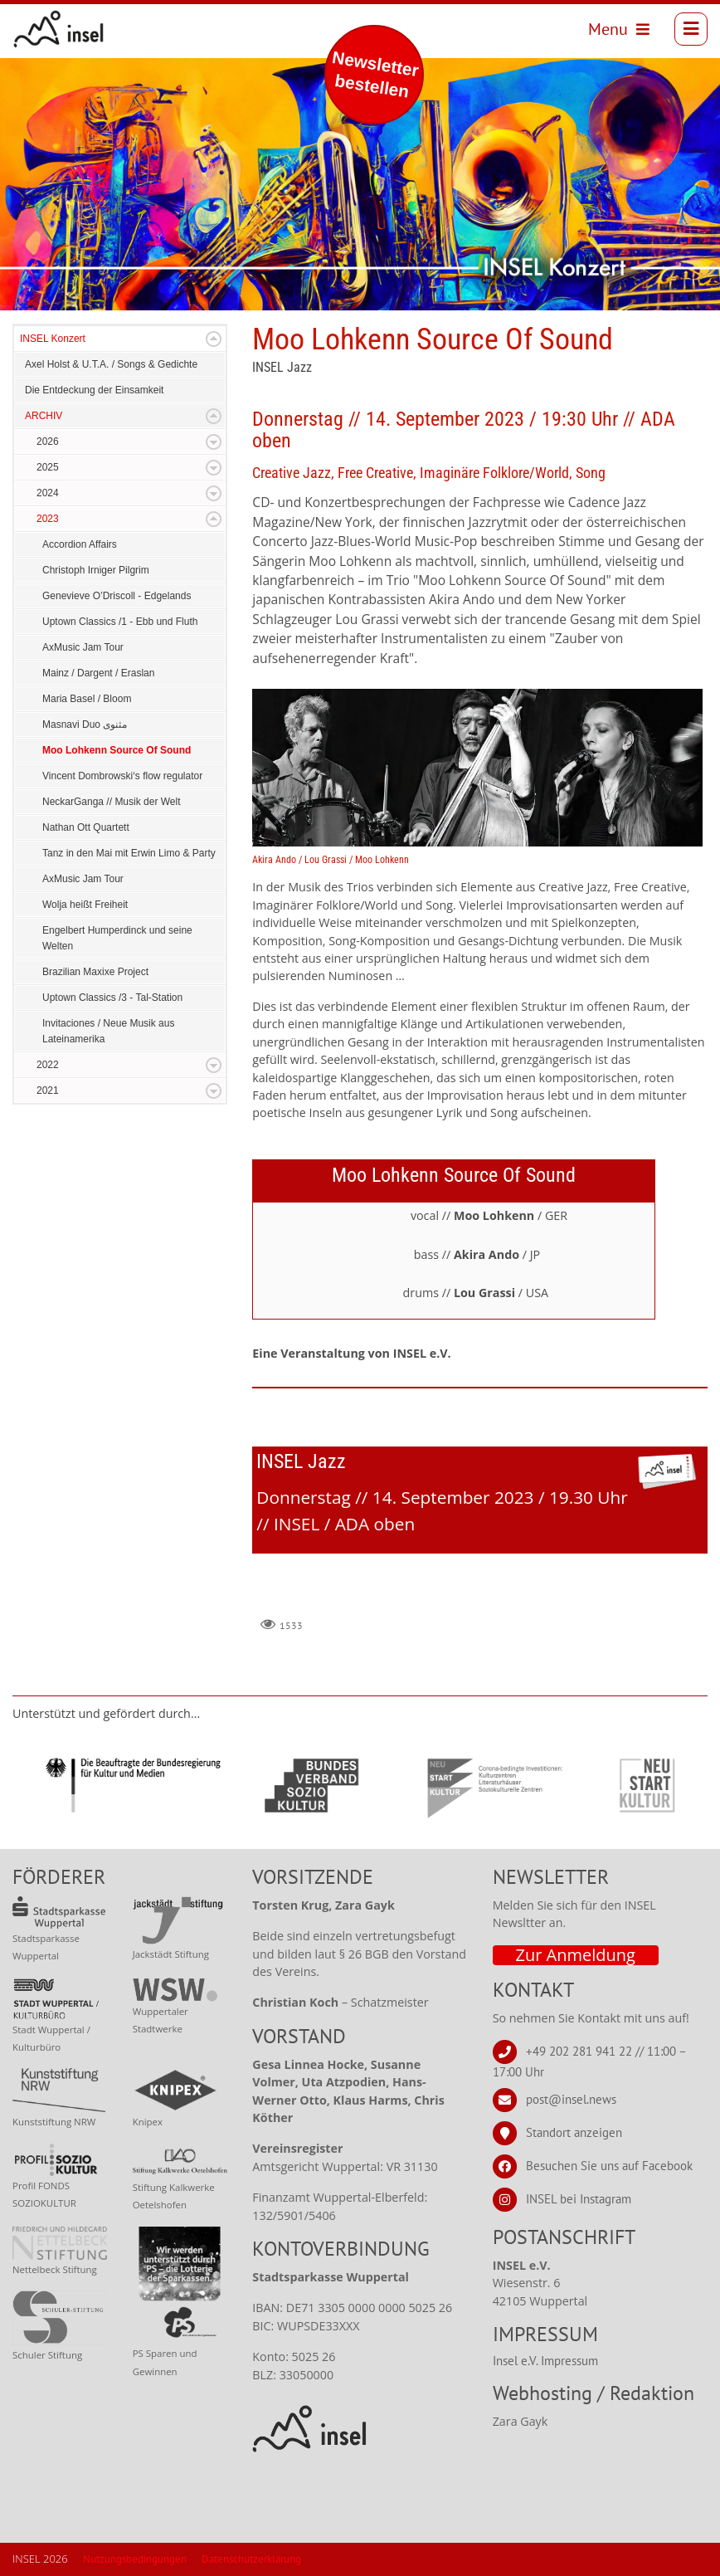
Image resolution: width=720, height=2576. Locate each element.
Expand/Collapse (213, 339)
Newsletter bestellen (375, 74)
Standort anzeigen (574, 2132)
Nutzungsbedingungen (135, 2559)
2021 (47, 1090)
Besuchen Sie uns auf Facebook (609, 2166)
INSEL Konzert (52, 338)
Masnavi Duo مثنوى (84, 724)
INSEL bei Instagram (578, 2199)
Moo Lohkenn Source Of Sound (116, 750)
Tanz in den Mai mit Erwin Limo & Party (129, 853)
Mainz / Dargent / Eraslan (98, 673)
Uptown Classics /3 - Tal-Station (112, 997)
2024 (47, 493)
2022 (47, 1065)
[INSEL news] (58, 29)
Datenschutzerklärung (251, 2559)
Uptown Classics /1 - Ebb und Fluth (119, 621)
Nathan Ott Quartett (85, 827)
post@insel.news (571, 2099)
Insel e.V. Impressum (545, 2361)
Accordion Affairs (79, 544)
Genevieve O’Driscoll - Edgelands (116, 596)
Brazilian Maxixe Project (95, 972)
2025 (47, 467)
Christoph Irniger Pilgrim (95, 570)
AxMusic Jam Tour (83, 647)
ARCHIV (43, 416)
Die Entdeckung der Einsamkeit (94, 390)
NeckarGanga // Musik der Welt (111, 801)
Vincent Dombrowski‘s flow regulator (122, 776)
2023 (47, 518)
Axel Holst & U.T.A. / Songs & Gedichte (111, 364)
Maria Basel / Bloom (86, 699)
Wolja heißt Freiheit (85, 904)
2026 (47, 441)
